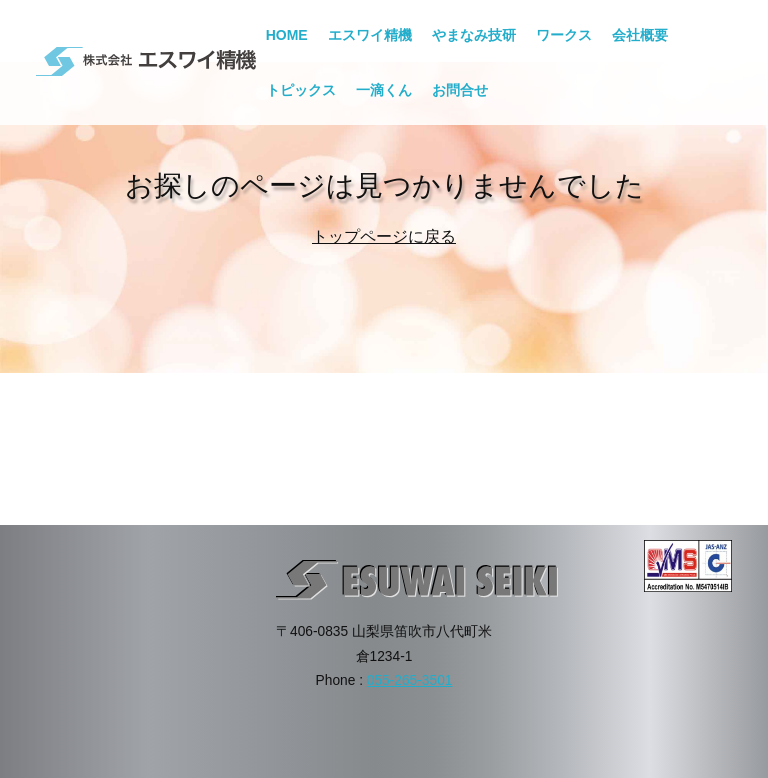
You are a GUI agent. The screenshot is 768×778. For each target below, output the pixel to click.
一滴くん (384, 90)
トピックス (301, 90)
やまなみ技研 (474, 35)
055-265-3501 (410, 680)
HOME (287, 35)
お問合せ (460, 90)
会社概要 (640, 35)
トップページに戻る (384, 236)
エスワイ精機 (370, 35)
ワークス (564, 35)
